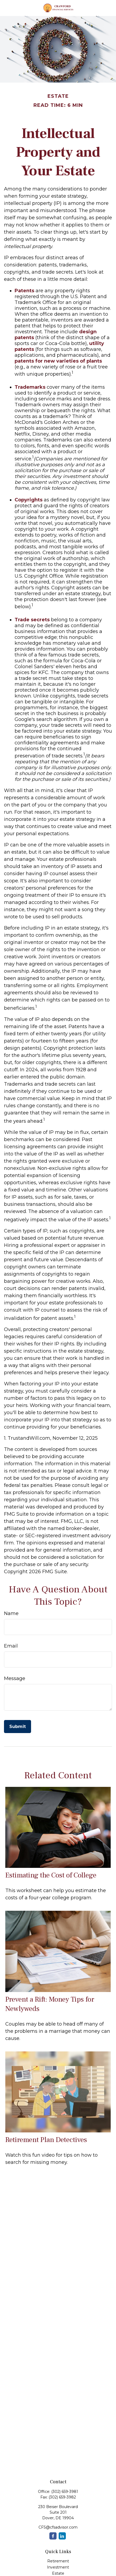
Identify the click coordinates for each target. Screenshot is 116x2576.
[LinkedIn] (62, 2536)
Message (14, 1678)
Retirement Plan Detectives (46, 2139)
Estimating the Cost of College (50, 1875)
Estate (58, 2573)
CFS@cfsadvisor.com (58, 2527)
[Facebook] (53, 2536)
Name (11, 1613)
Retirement (58, 2561)
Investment (58, 2567)
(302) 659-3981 (64, 2491)
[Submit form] (17, 1726)
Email (11, 1646)
